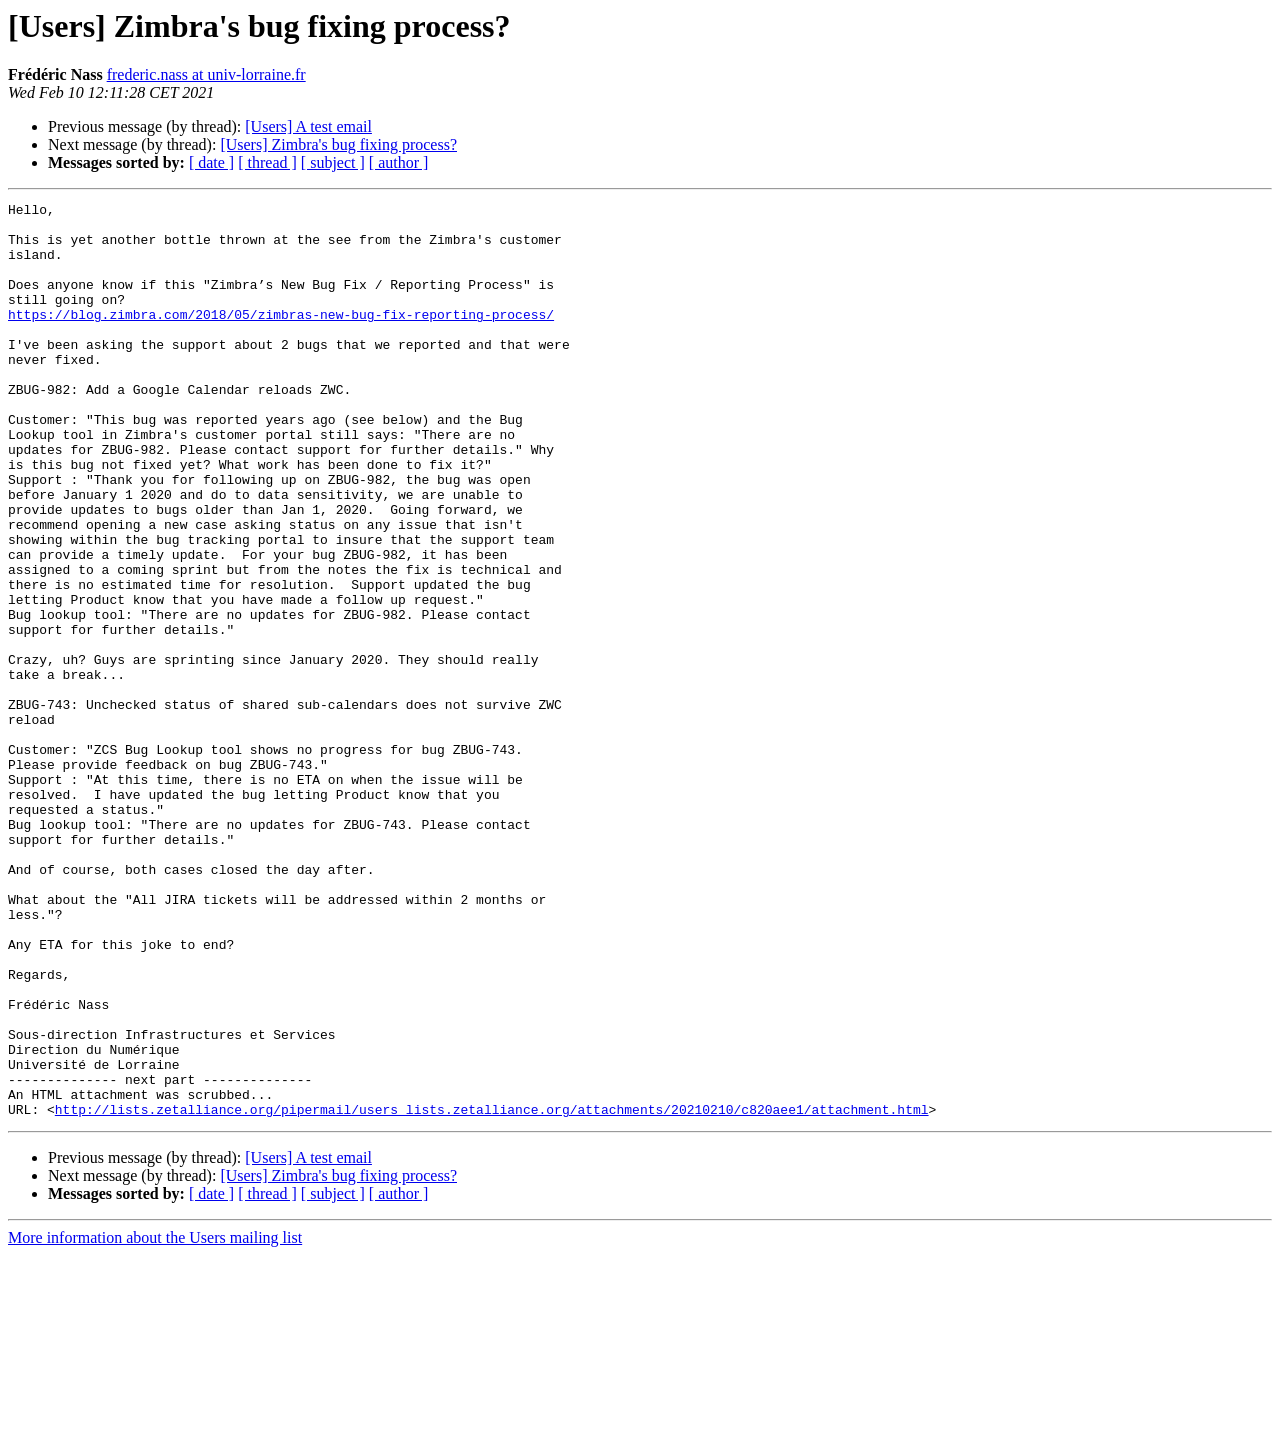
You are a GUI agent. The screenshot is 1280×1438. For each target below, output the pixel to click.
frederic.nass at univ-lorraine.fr (206, 74)
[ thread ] (267, 162)
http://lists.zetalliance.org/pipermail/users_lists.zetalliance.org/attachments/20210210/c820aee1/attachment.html (492, 1292)
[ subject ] (333, 162)
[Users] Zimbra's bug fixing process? (338, 144)
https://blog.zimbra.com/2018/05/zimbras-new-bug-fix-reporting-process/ (281, 338)
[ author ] (399, 162)
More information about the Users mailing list (155, 1420)
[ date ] (211, 162)
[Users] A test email (308, 126)
